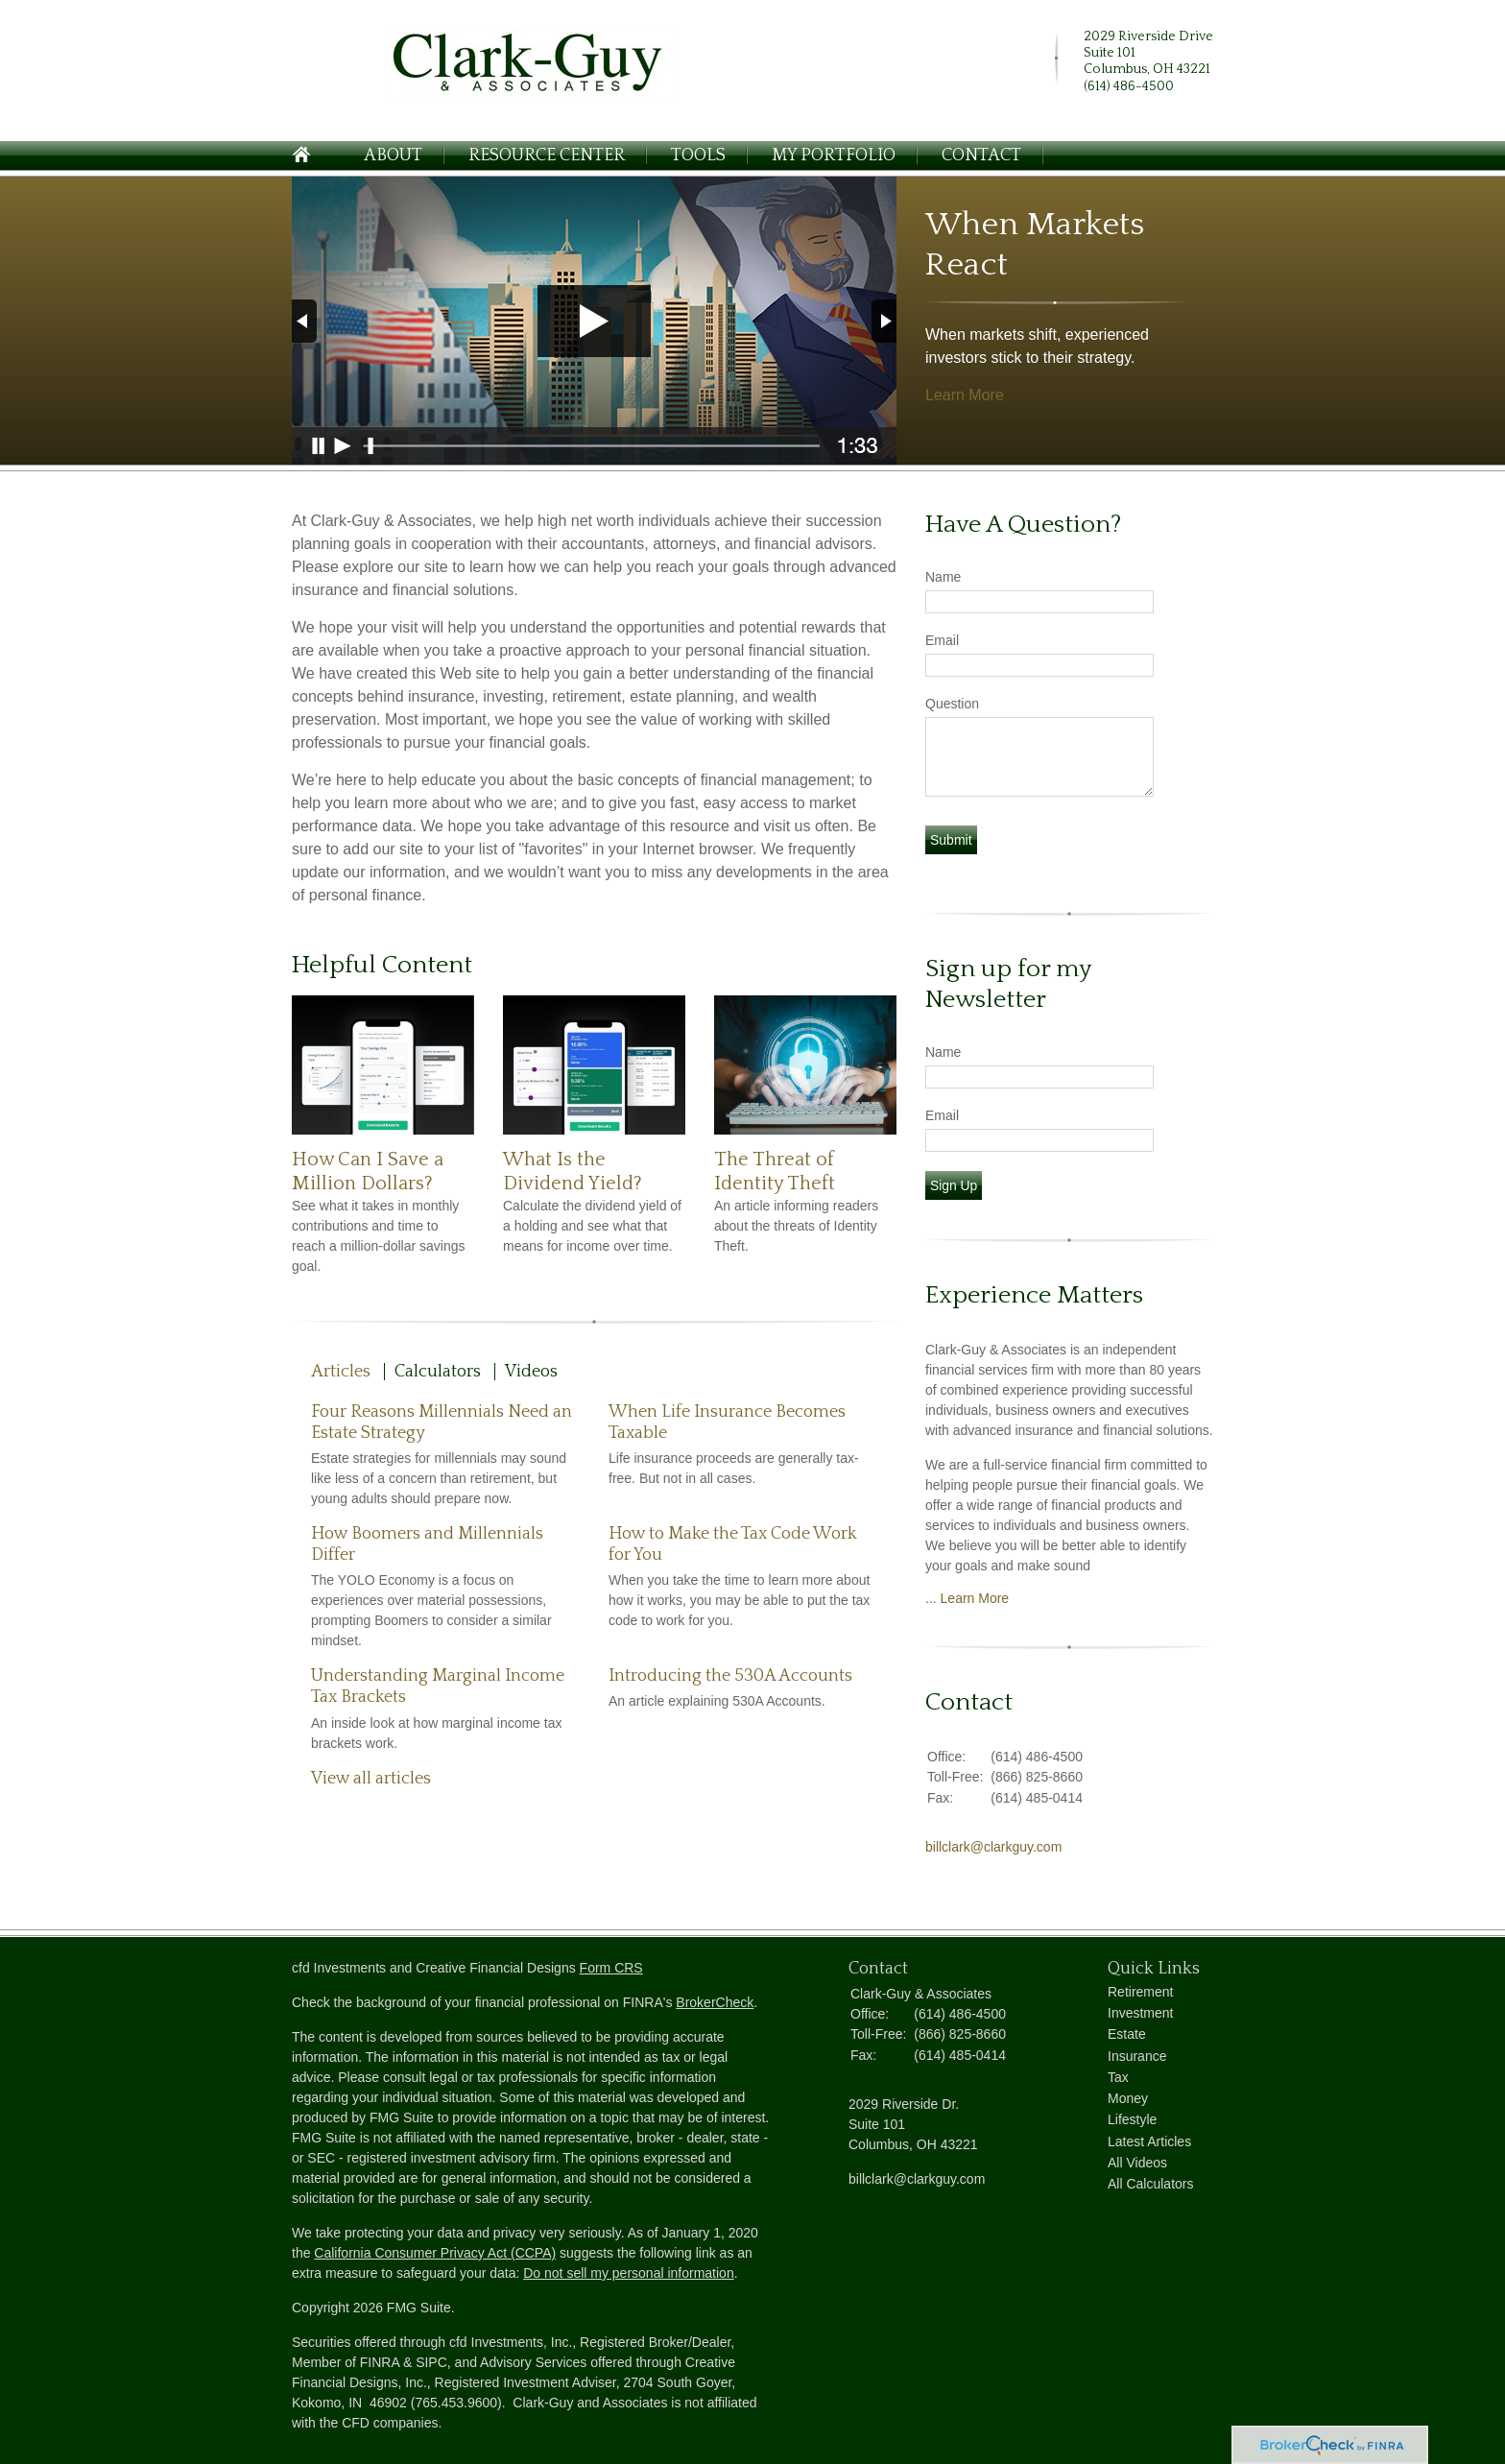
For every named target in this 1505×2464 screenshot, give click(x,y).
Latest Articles (1149, 2141)
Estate (1127, 2034)
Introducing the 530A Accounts (730, 1676)
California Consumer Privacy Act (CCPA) (435, 2253)
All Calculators (1150, 2183)
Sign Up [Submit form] (953, 1185)
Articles (340, 1371)
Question (952, 703)
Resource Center (546, 155)
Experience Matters (1034, 1295)
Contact (981, 155)
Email (942, 640)
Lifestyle (1132, 2119)
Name (943, 577)
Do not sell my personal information (628, 2273)
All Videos (1137, 2162)
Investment (1140, 2013)
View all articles (371, 1778)
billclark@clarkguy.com (993, 1846)
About (393, 155)
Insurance (1137, 2056)
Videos (531, 1371)
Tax (1118, 2077)
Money (1128, 2098)
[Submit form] (951, 839)
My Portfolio (834, 155)
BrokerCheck (714, 2002)
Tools (698, 155)
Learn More (964, 395)
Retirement (1140, 1991)
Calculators (437, 1371)
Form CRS (611, 1967)
